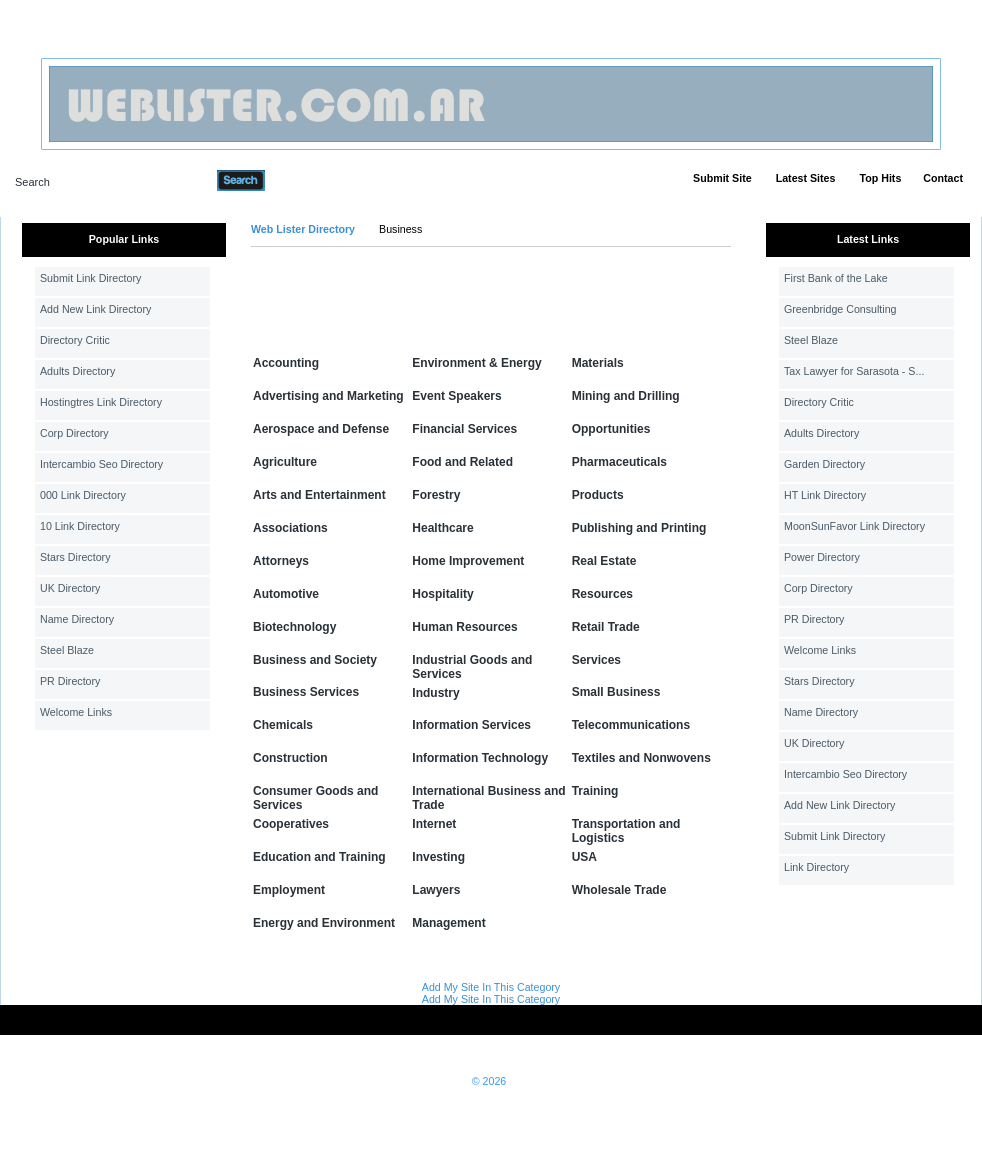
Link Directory (816, 867)
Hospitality (442, 594)
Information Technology (480, 758)
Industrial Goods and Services (472, 667)
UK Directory (70, 588)
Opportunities (611, 429)
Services (596, 660)
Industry (435, 693)
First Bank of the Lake (836, 278)
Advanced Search (317, 180)
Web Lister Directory (303, 229)
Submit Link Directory (90, 278)
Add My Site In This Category (491, 987)
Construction (290, 758)
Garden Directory (824, 464)
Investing (438, 857)
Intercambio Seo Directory (101, 464)
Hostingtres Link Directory (101, 402)
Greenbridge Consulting (840, 309)
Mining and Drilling (626, 396)
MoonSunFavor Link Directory (854, 526)
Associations (290, 528)
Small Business (616, 692)
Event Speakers (456, 396)
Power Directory (822, 557)
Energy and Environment (324, 923)
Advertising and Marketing (328, 396)
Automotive (286, 594)
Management (448, 923)
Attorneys (281, 561)
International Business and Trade (488, 798)
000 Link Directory (83, 495)
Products (598, 495)
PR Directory (70, 681)
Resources (602, 594)
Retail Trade (606, 627)
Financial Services (464, 429)
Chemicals (283, 725)
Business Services (306, 692)
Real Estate (604, 561)
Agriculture (285, 462)
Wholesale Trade (619, 890)
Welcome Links (76, 712)
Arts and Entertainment (319, 495)
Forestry (436, 495)
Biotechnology (294, 627)
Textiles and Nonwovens (641, 758)
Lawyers (436, 890)
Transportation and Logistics (626, 831)
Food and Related (462, 462)
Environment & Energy (476, 363)
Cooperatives (291, 824)
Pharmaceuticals (619, 462)
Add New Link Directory (95, 309)
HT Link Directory (825, 495)
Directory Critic (75, 340)
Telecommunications (631, 725)
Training (595, 791)
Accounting (286, 363)
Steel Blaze (67, 650)
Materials (598, 363)
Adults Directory (77, 371)
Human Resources (464, 627)
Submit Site (722, 178)
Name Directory (77, 619)
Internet (434, 824)
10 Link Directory (80, 526)
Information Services (471, 725)
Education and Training (319, 857)
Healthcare (442, 528)
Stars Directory (75, 557)
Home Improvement (468, 561)
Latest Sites (806, 178)
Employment (289, 890)
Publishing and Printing (639, 528)
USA (584, 857)
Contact (943, 178)
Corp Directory (74, 433)
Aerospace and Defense (321, 429)
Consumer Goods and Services (315, 798)
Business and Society (315, 660)
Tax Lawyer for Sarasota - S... (854, 371)
